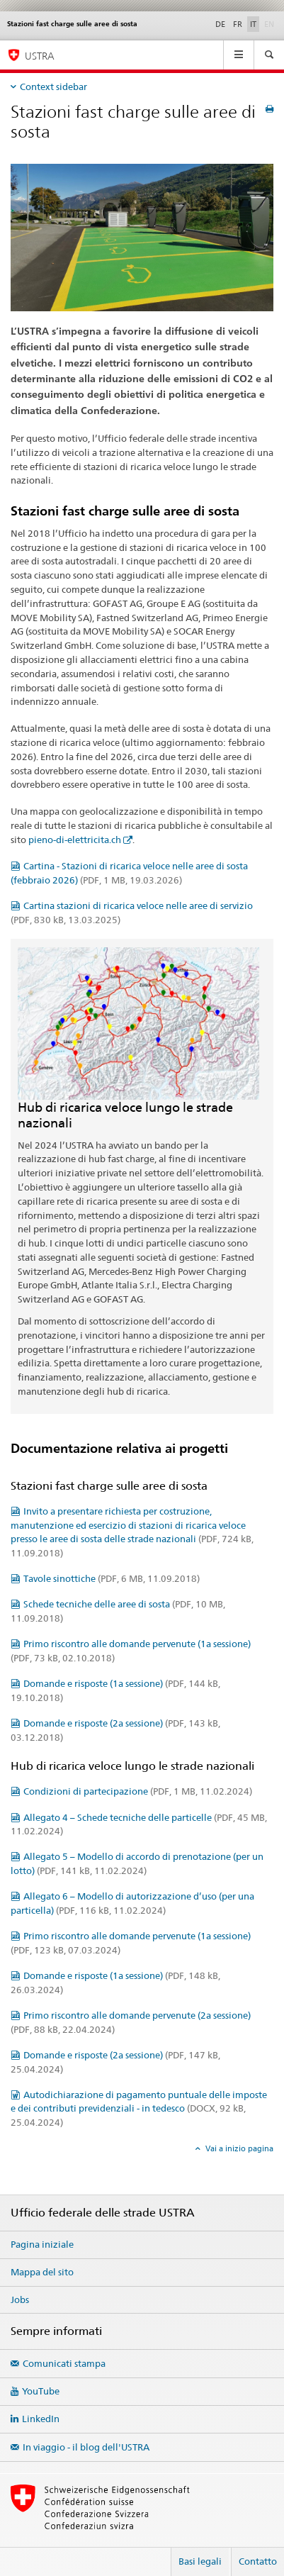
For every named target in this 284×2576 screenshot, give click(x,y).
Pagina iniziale (42, 2244)
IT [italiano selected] (253, 24)
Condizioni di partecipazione (137, 1791)
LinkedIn (40, 2418)
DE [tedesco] (220, 24)
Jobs (20, 2299)
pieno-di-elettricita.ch (74, 839)
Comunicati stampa (64, 2363)
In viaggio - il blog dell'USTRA (86, 2447)
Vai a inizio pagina (238, 2148)
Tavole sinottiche (111, 1578)
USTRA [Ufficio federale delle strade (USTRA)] (40, 56)
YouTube (40, 2391)
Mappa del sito (42, 2271)
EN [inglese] (270, 23)
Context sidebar (53, 86)
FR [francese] (237, 24)
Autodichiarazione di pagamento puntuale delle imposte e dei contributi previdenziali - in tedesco (139, 2109)
